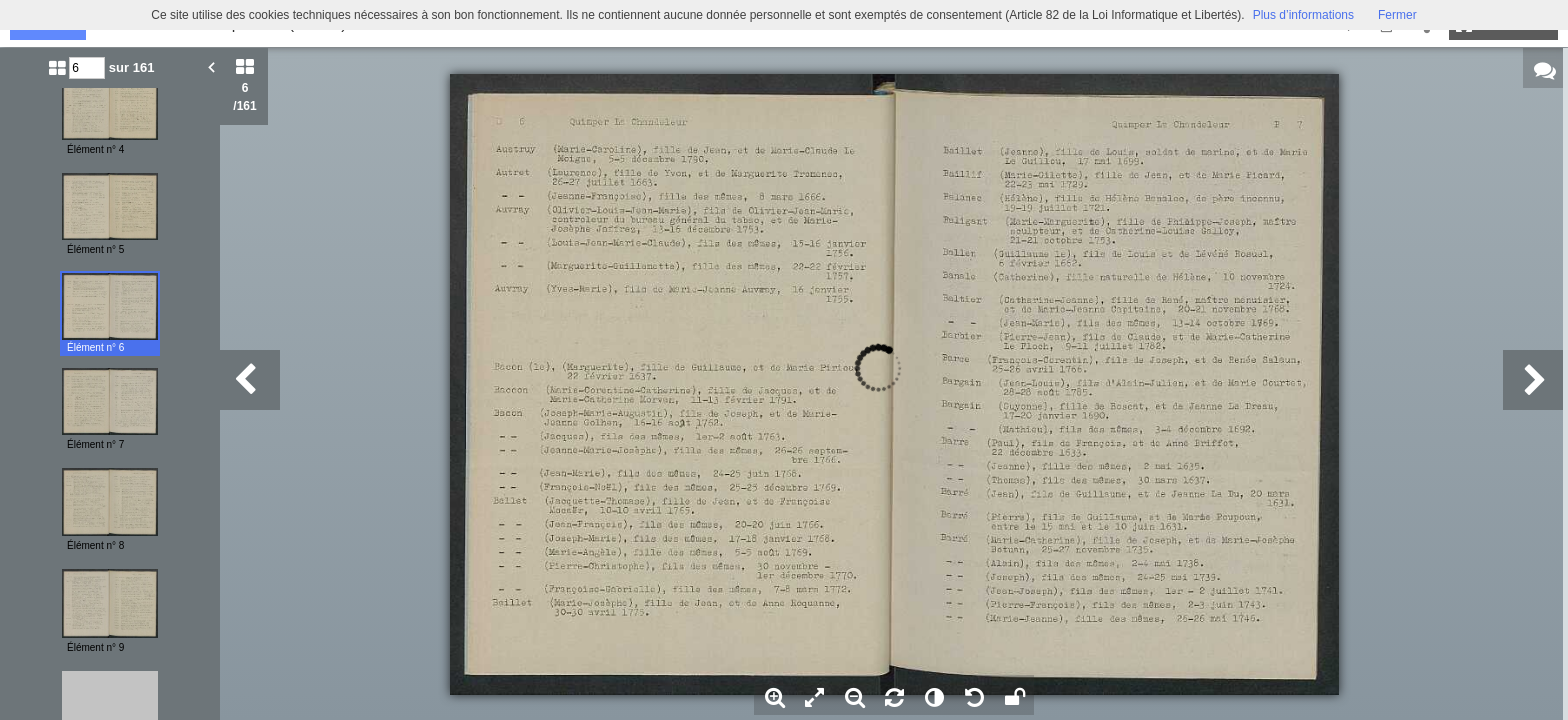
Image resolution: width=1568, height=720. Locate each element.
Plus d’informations (1303, 15)
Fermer (1397, 15)
